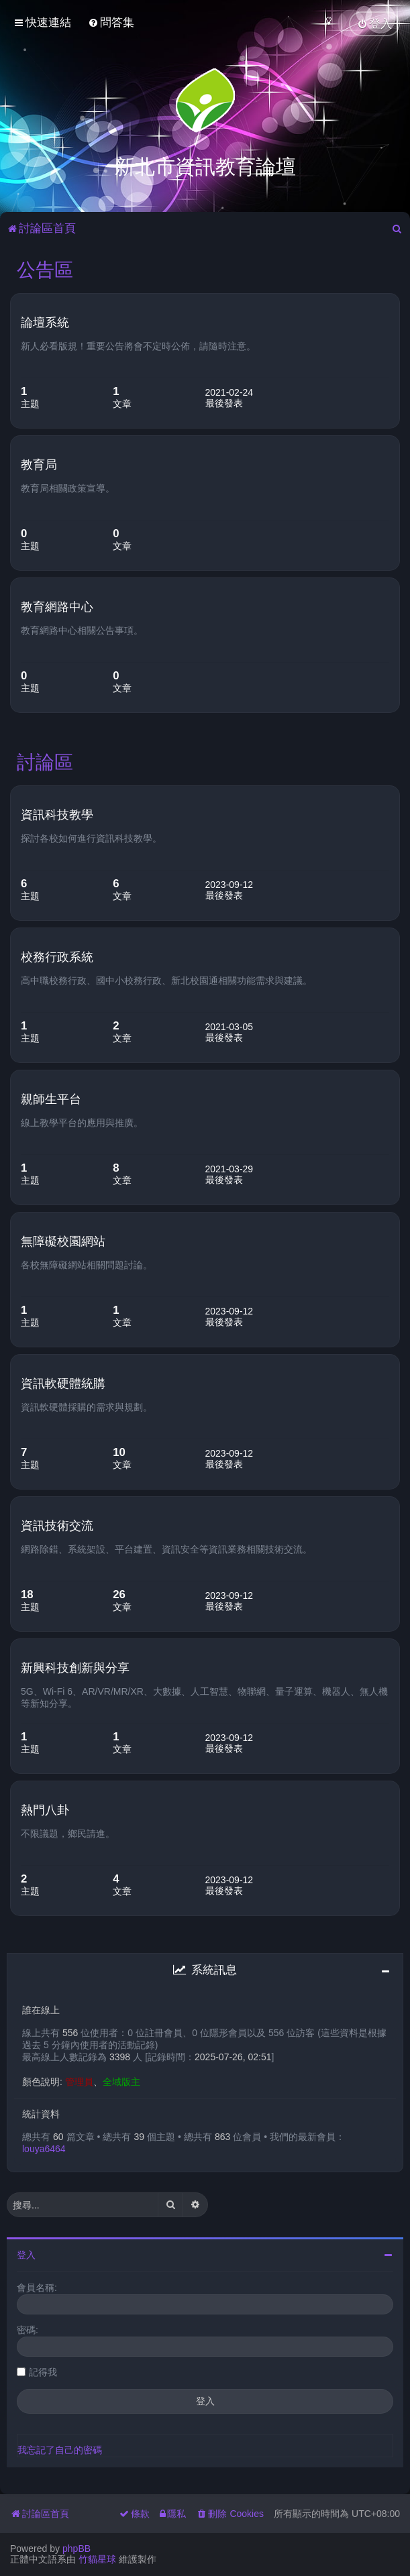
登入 (26, 2252)
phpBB (76, 2548)
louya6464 (44, 2146)
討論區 (45, 759)
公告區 (45, 267)
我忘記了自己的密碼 (59, 2448)
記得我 (43, 2370)
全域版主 (121, 2079)
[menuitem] (111, 22)
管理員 (79, 2079)
